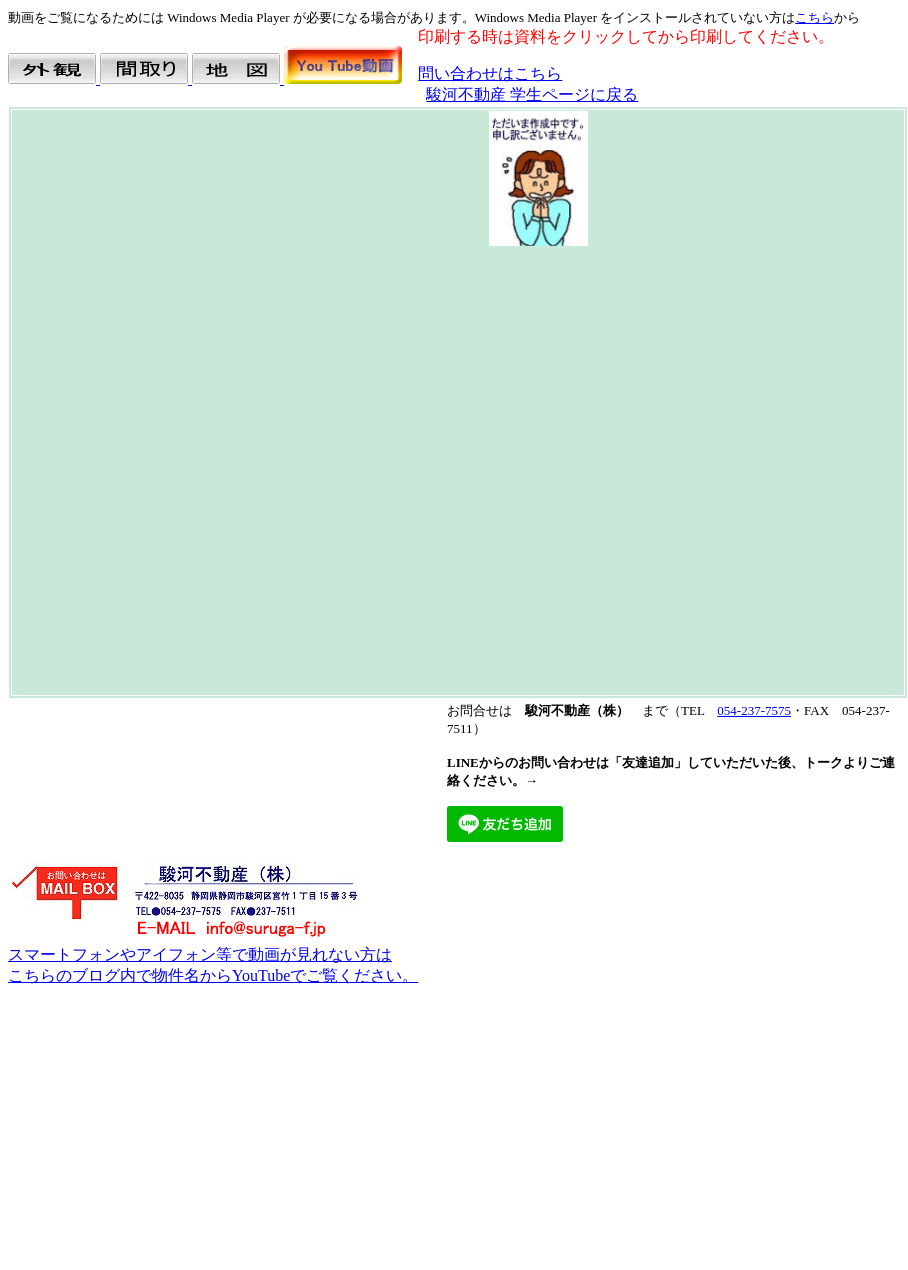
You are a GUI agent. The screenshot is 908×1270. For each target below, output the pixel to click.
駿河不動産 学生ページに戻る (532, 94)
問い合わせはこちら (490, 73)
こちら (814, 17)
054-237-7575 (754, 710)
